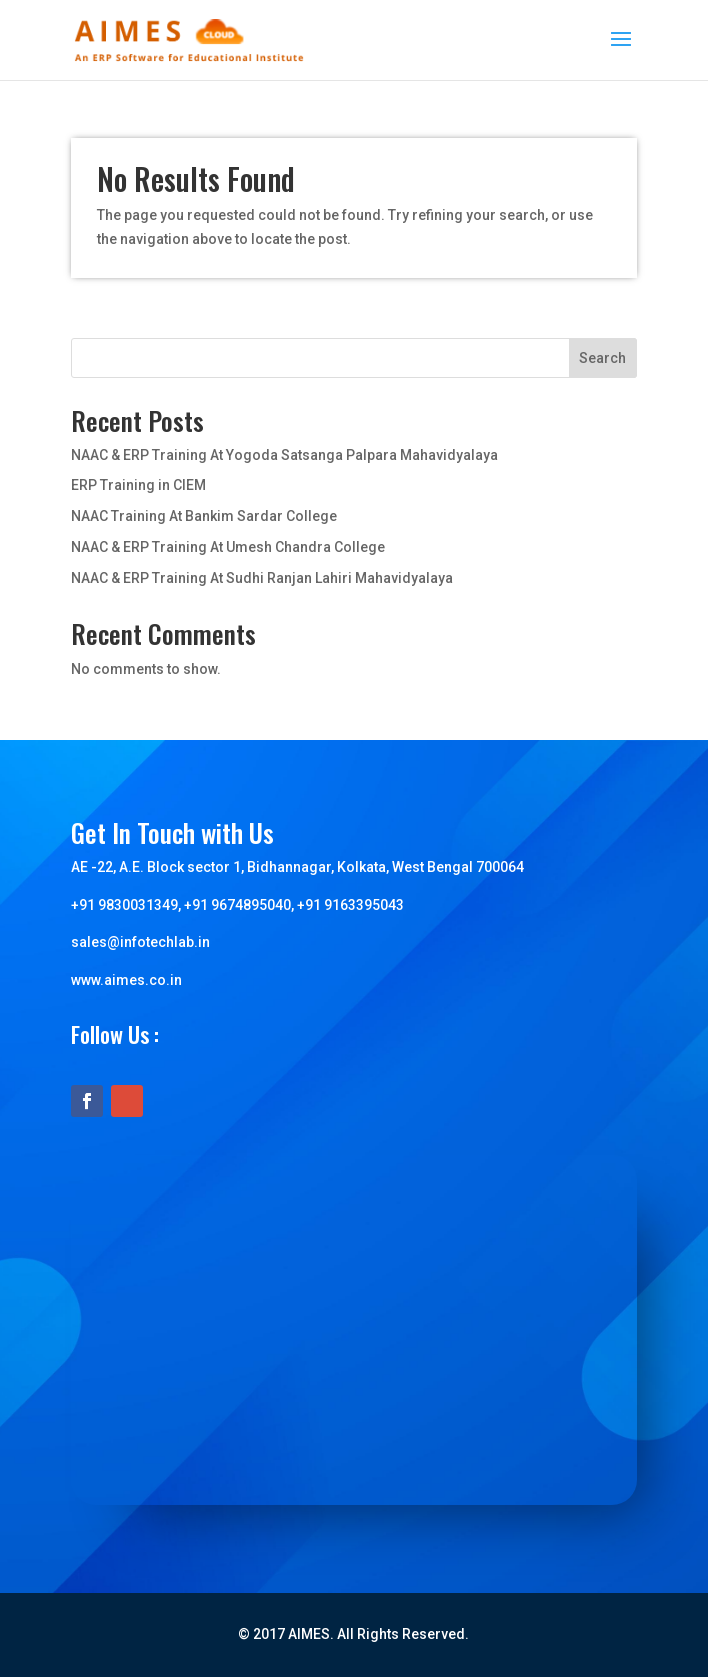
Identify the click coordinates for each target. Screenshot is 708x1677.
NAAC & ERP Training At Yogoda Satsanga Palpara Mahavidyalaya (284, 455)
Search (602, 358)
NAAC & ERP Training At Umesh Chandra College (228, 547)
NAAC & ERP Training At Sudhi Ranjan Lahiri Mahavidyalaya (262, 578)
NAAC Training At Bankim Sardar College (204, 516)
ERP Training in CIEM (138, 485)
